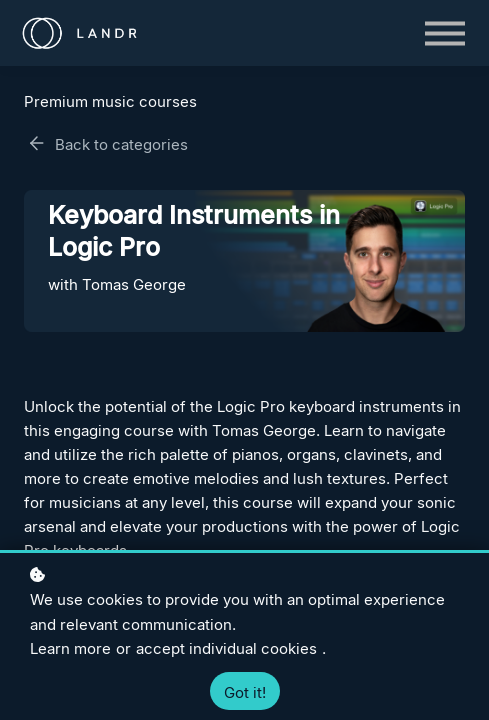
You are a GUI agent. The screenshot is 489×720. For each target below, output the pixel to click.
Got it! (245, 692)
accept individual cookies (226, 648)
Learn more (70, 648)
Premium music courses (110, 101)
